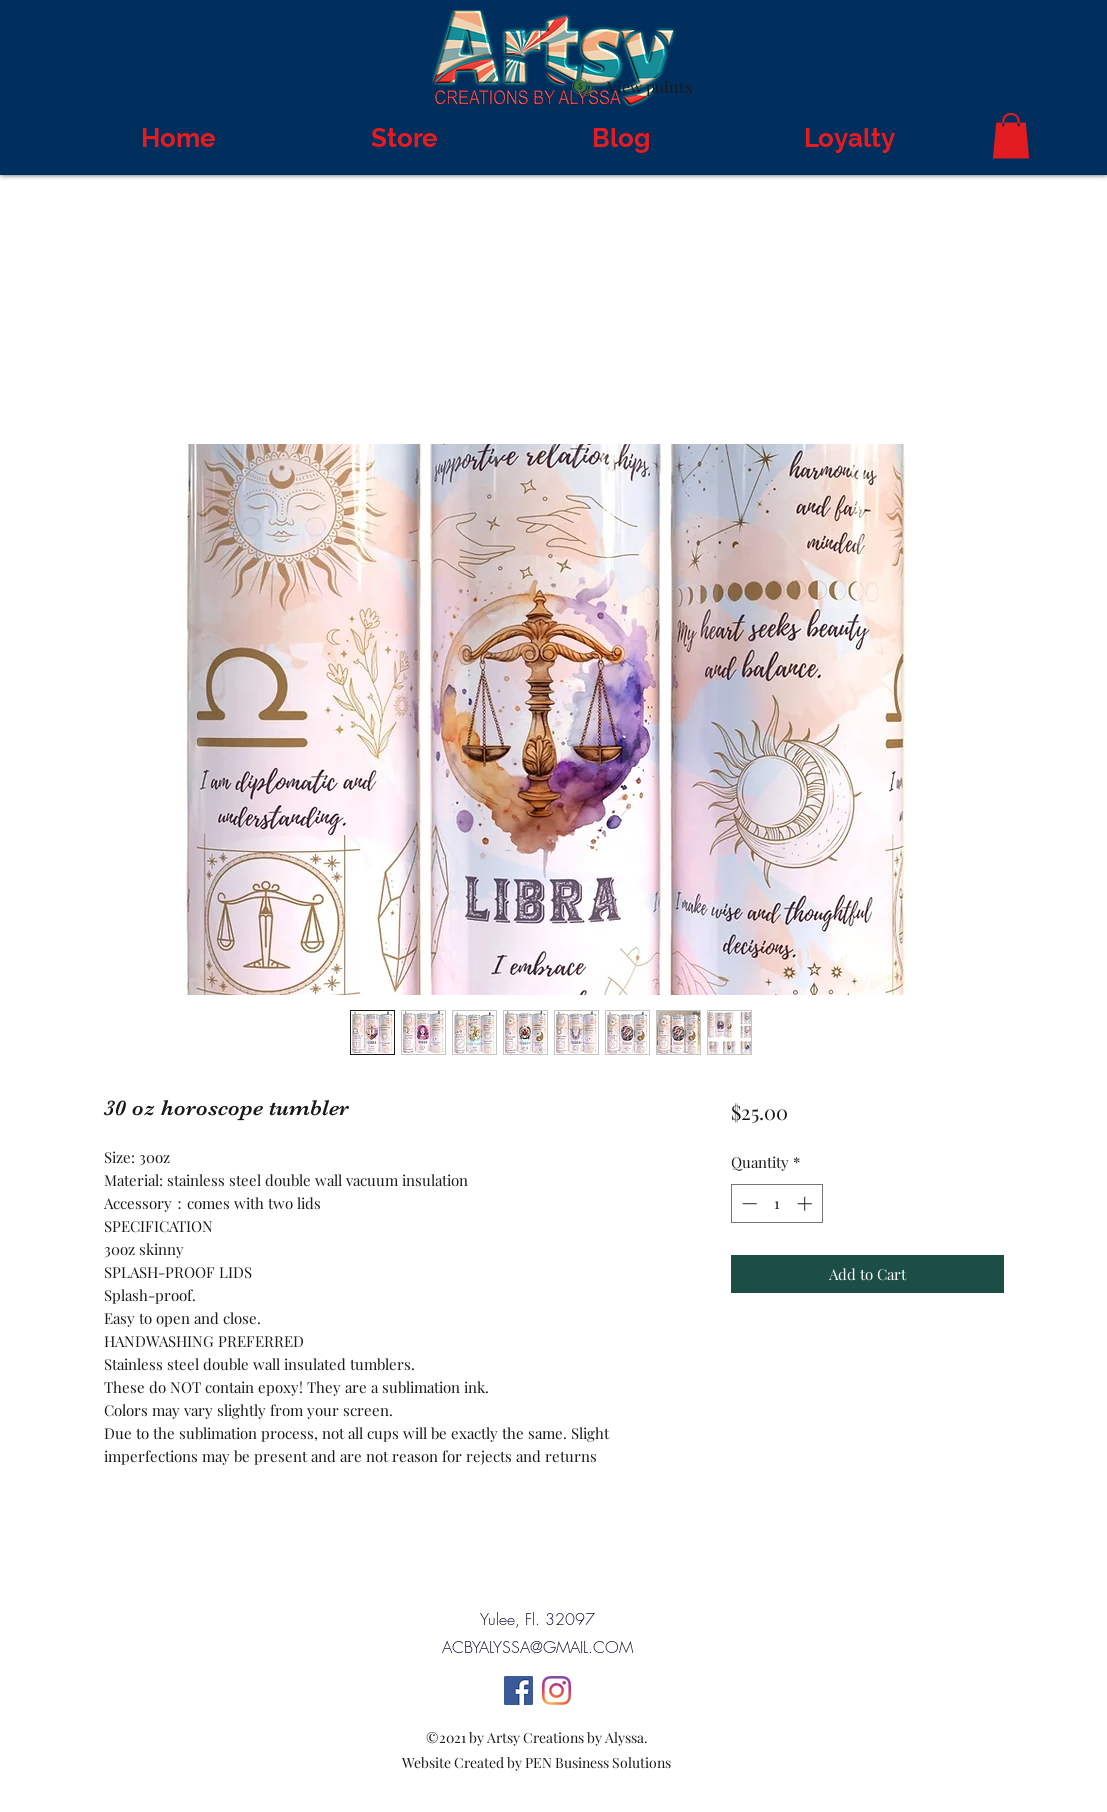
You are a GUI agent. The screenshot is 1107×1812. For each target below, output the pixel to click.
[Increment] (806, 1203)
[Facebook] (518, 1690)
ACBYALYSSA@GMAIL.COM (537, 1647)
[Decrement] (747, 1203)
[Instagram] (556, 1690)
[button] (1011, 135)
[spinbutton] (776, 1203)
